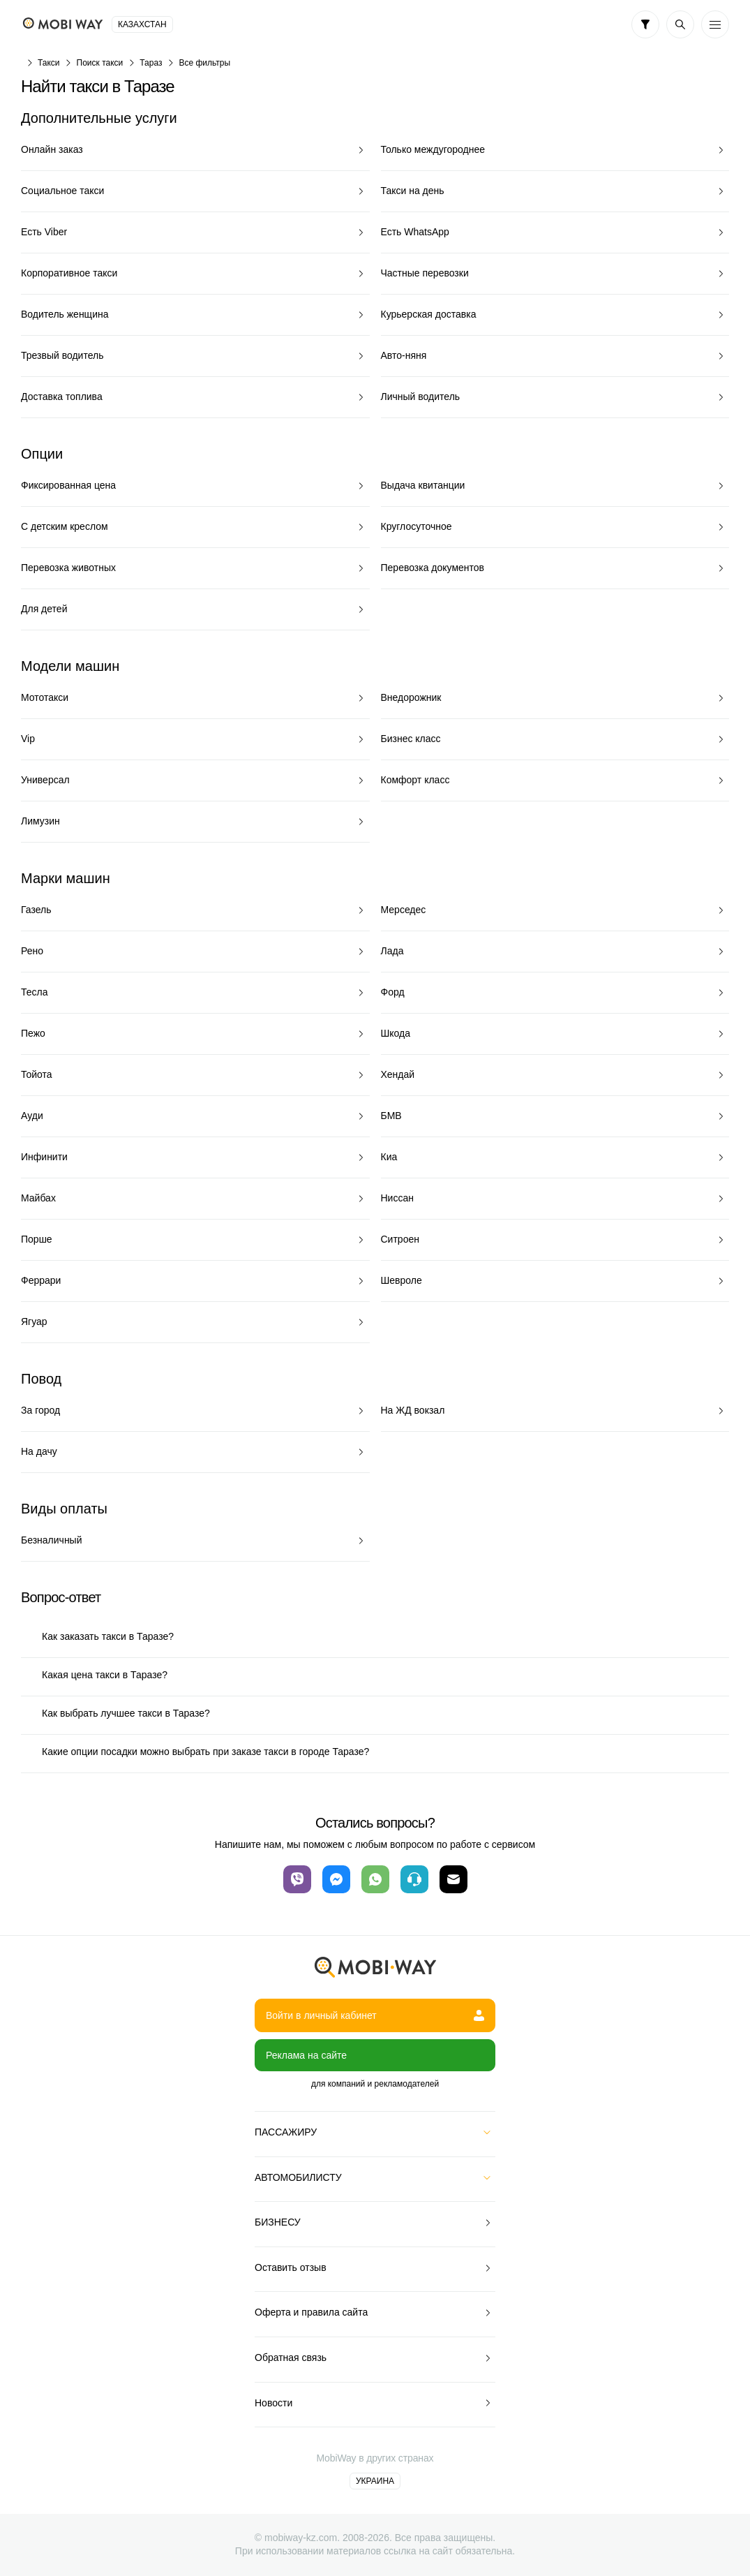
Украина (375, 2481)
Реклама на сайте (306, 2055)
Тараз (151, 63)
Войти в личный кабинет (375, 2015)
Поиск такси (100, 63)
